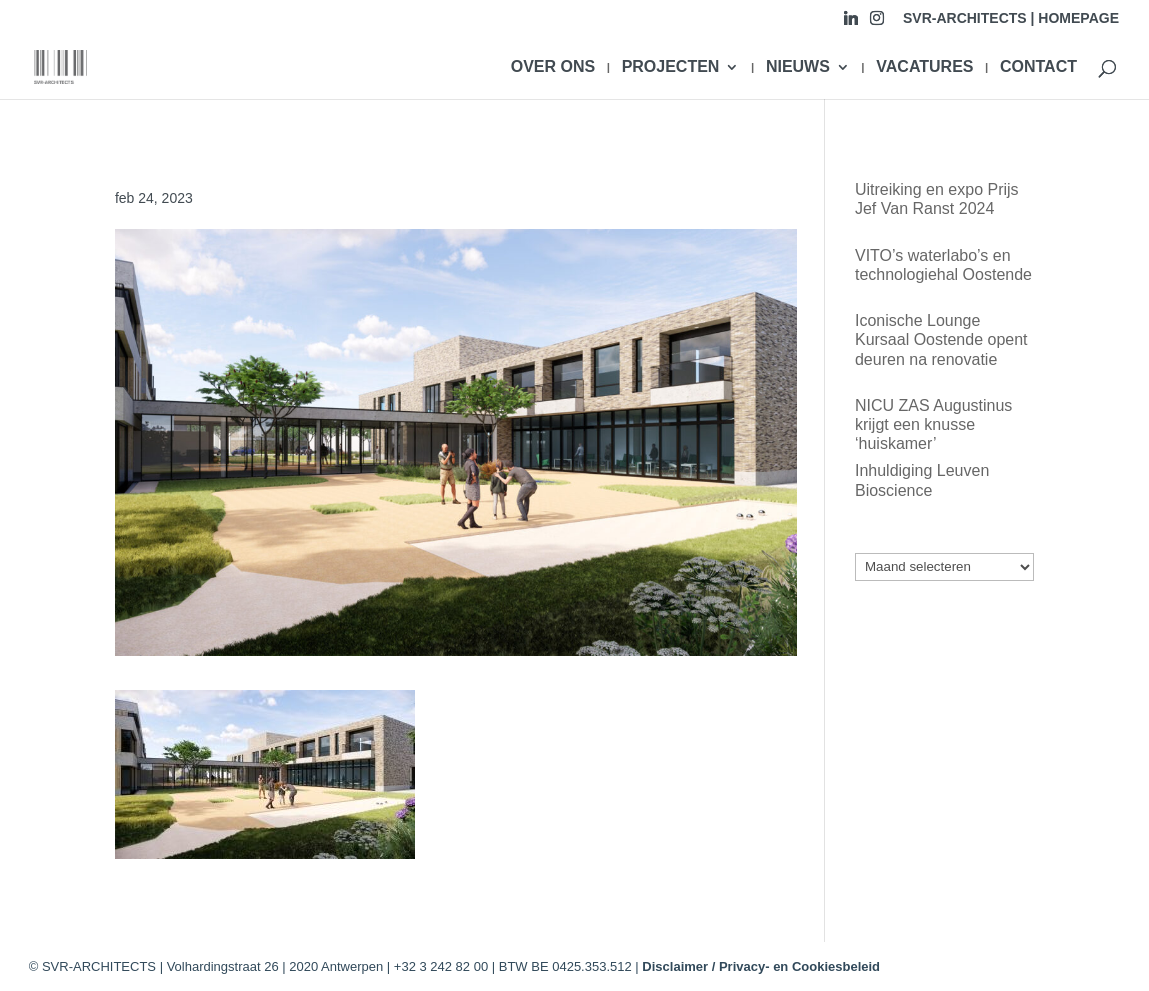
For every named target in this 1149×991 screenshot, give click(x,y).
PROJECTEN (671, 67)
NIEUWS (798, 67)
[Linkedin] (851, 23)
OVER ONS (553, 67)
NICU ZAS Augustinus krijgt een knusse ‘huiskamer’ (933, 424)
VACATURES (924, 67)
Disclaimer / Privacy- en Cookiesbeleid (761, 966)
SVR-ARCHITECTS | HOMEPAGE (1011, 18)
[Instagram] (877, 23)
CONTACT (1038, 67)
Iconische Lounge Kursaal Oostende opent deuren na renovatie (941, 339)
